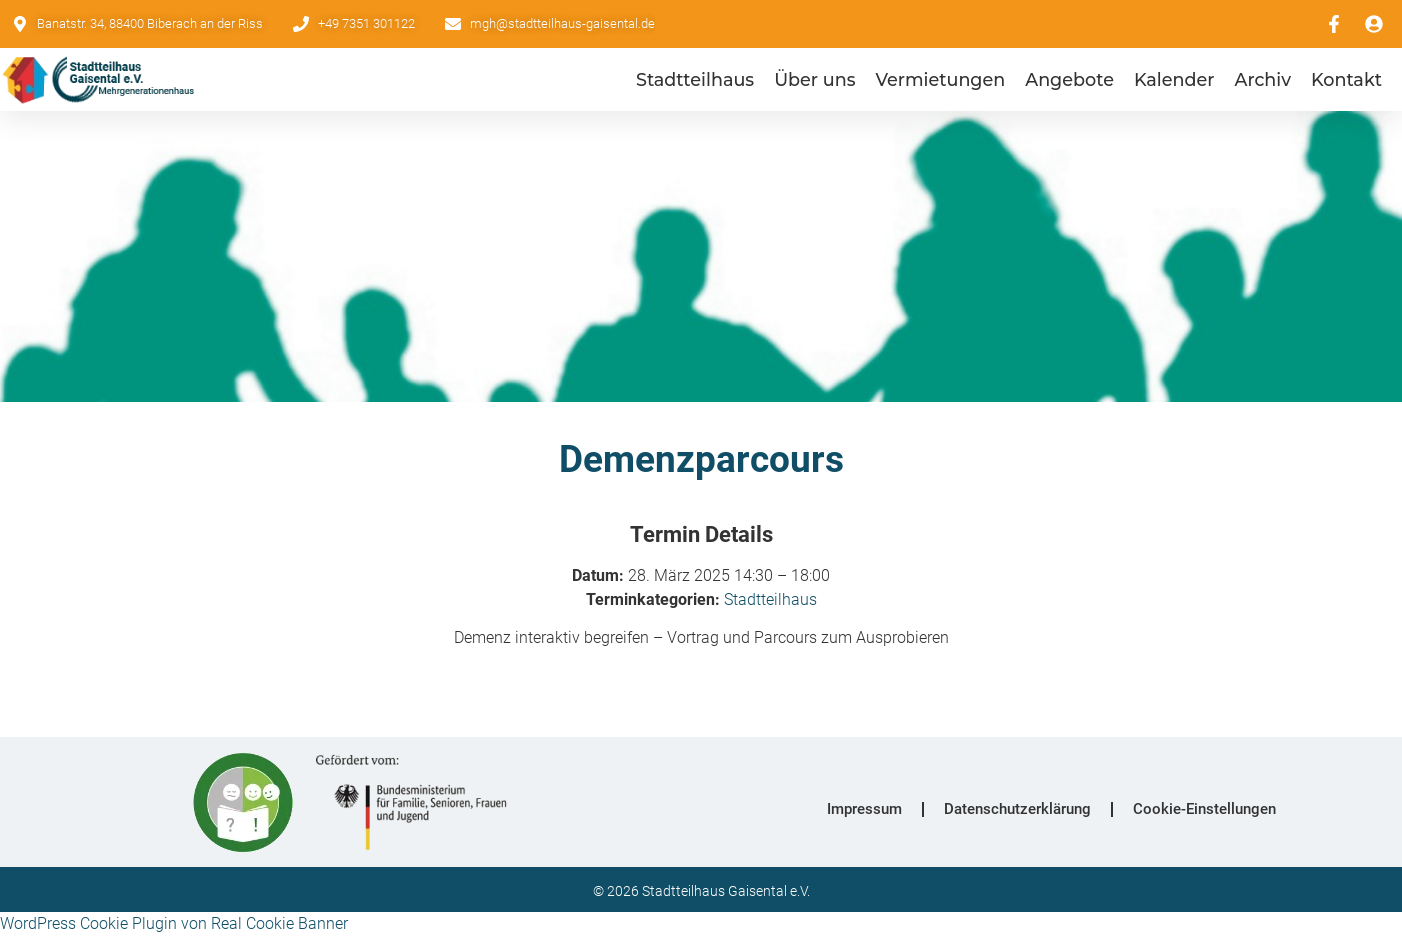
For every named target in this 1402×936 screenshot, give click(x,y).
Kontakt (1346, 79)
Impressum (864, 809)
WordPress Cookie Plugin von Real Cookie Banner (174, 923)
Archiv (1263, 79)
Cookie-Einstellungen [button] (1204, 809)
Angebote (1069, 79)
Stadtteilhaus (695, 79)
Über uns (814, 79)
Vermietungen (940, 79)
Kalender (1174, 79)
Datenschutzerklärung (1017, 809)
